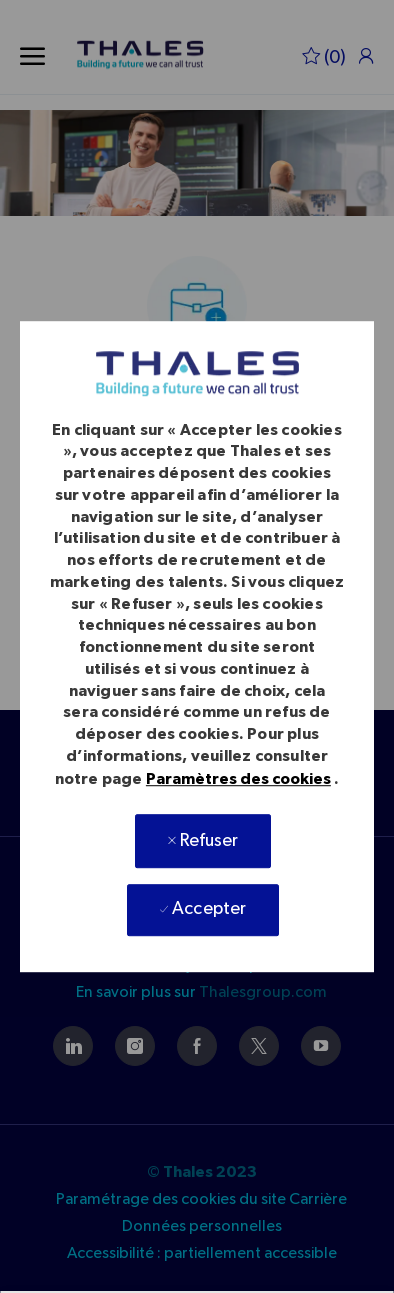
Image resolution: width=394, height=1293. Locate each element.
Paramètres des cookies (238, 779)
